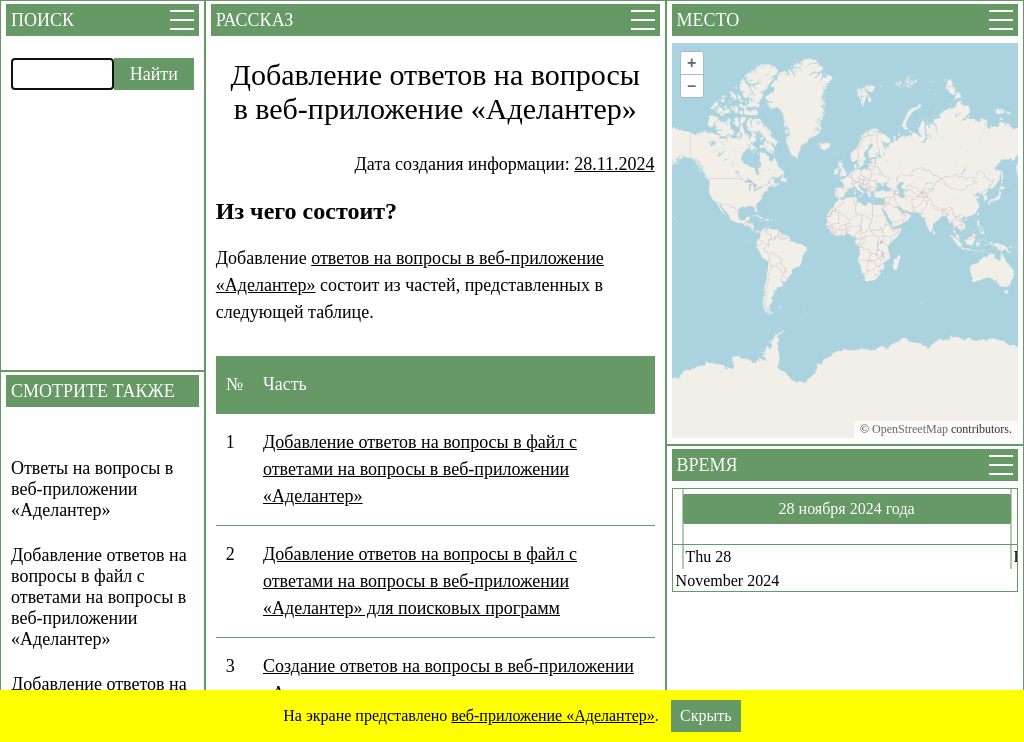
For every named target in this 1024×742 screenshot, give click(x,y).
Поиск (42, 20)
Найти (154, 74)
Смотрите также (93, 391)
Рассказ (254, 20)
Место (708, 20)
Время (707, 465)
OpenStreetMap (910, 429)
